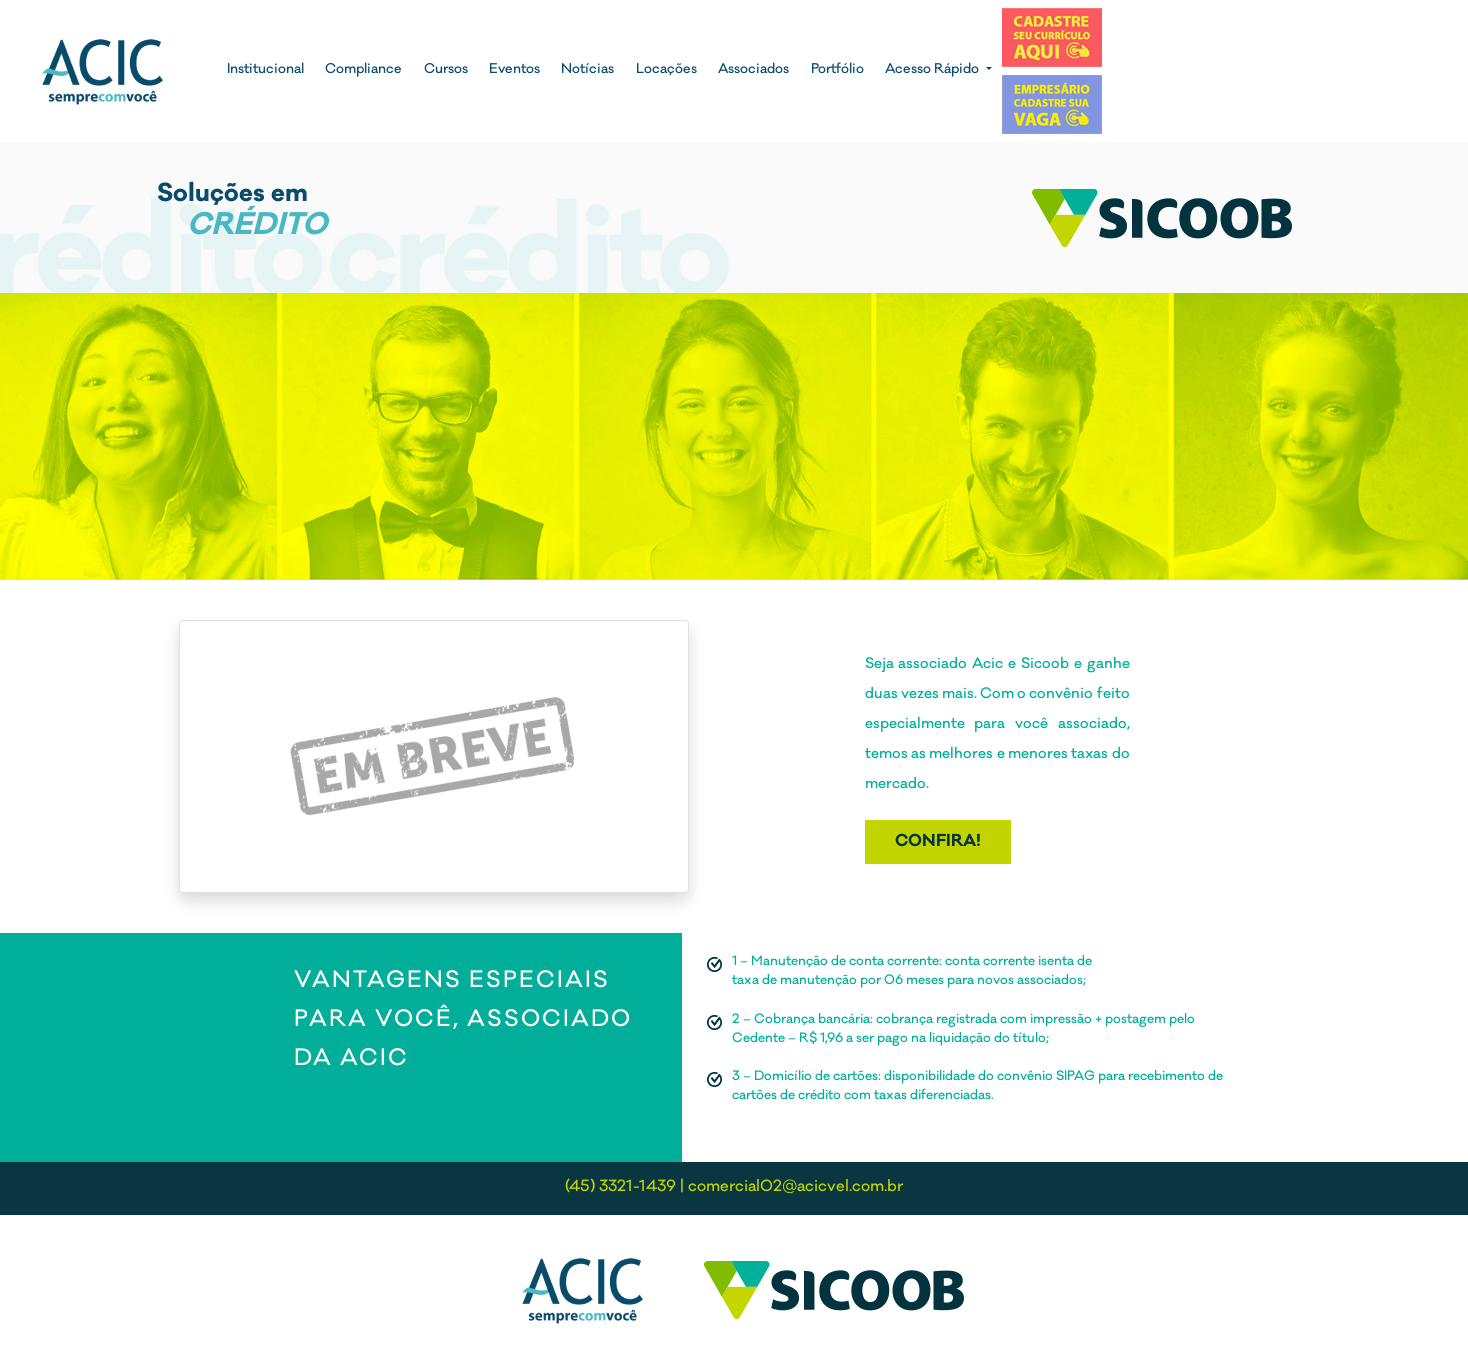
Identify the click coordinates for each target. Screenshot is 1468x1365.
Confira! (938, 842)
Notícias (587, 70)
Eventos (514, 70)
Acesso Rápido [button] (933, 70)
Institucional (265, 70)
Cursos (446, 70)
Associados (753, 70)
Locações (666, 70)
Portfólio (837, 70)
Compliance (363, 70)
